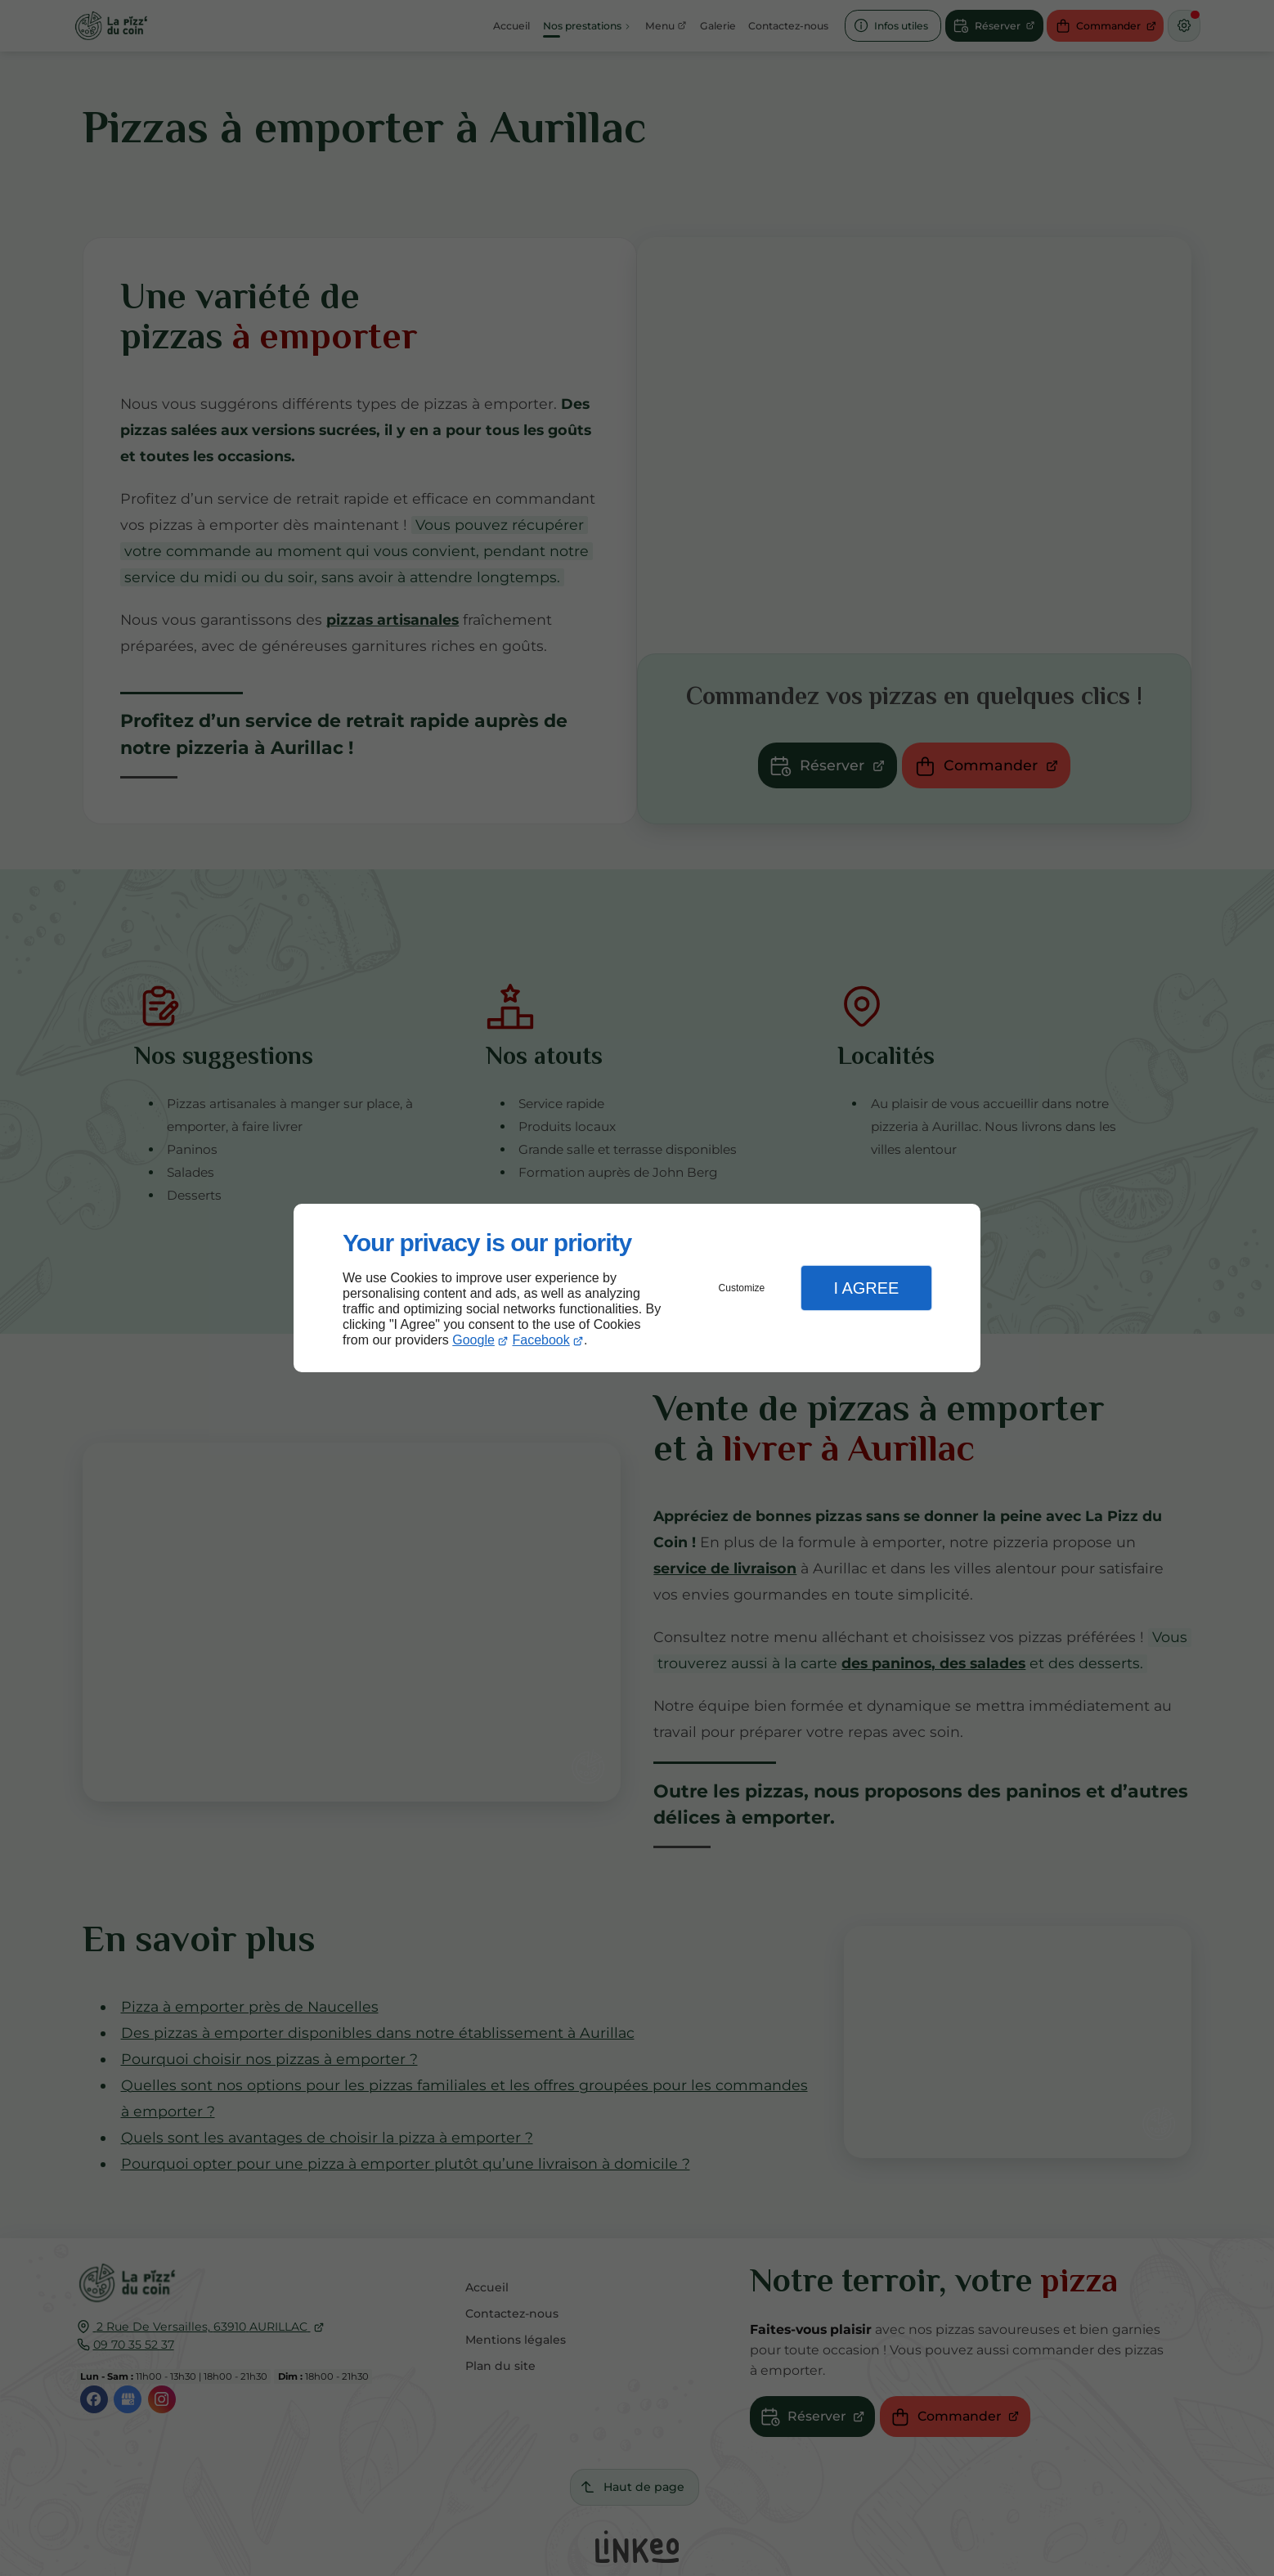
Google (473, 1340)
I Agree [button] (866, 1288)
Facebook (541, 1340)
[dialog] (637, 1288)
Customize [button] (742, 1288)
